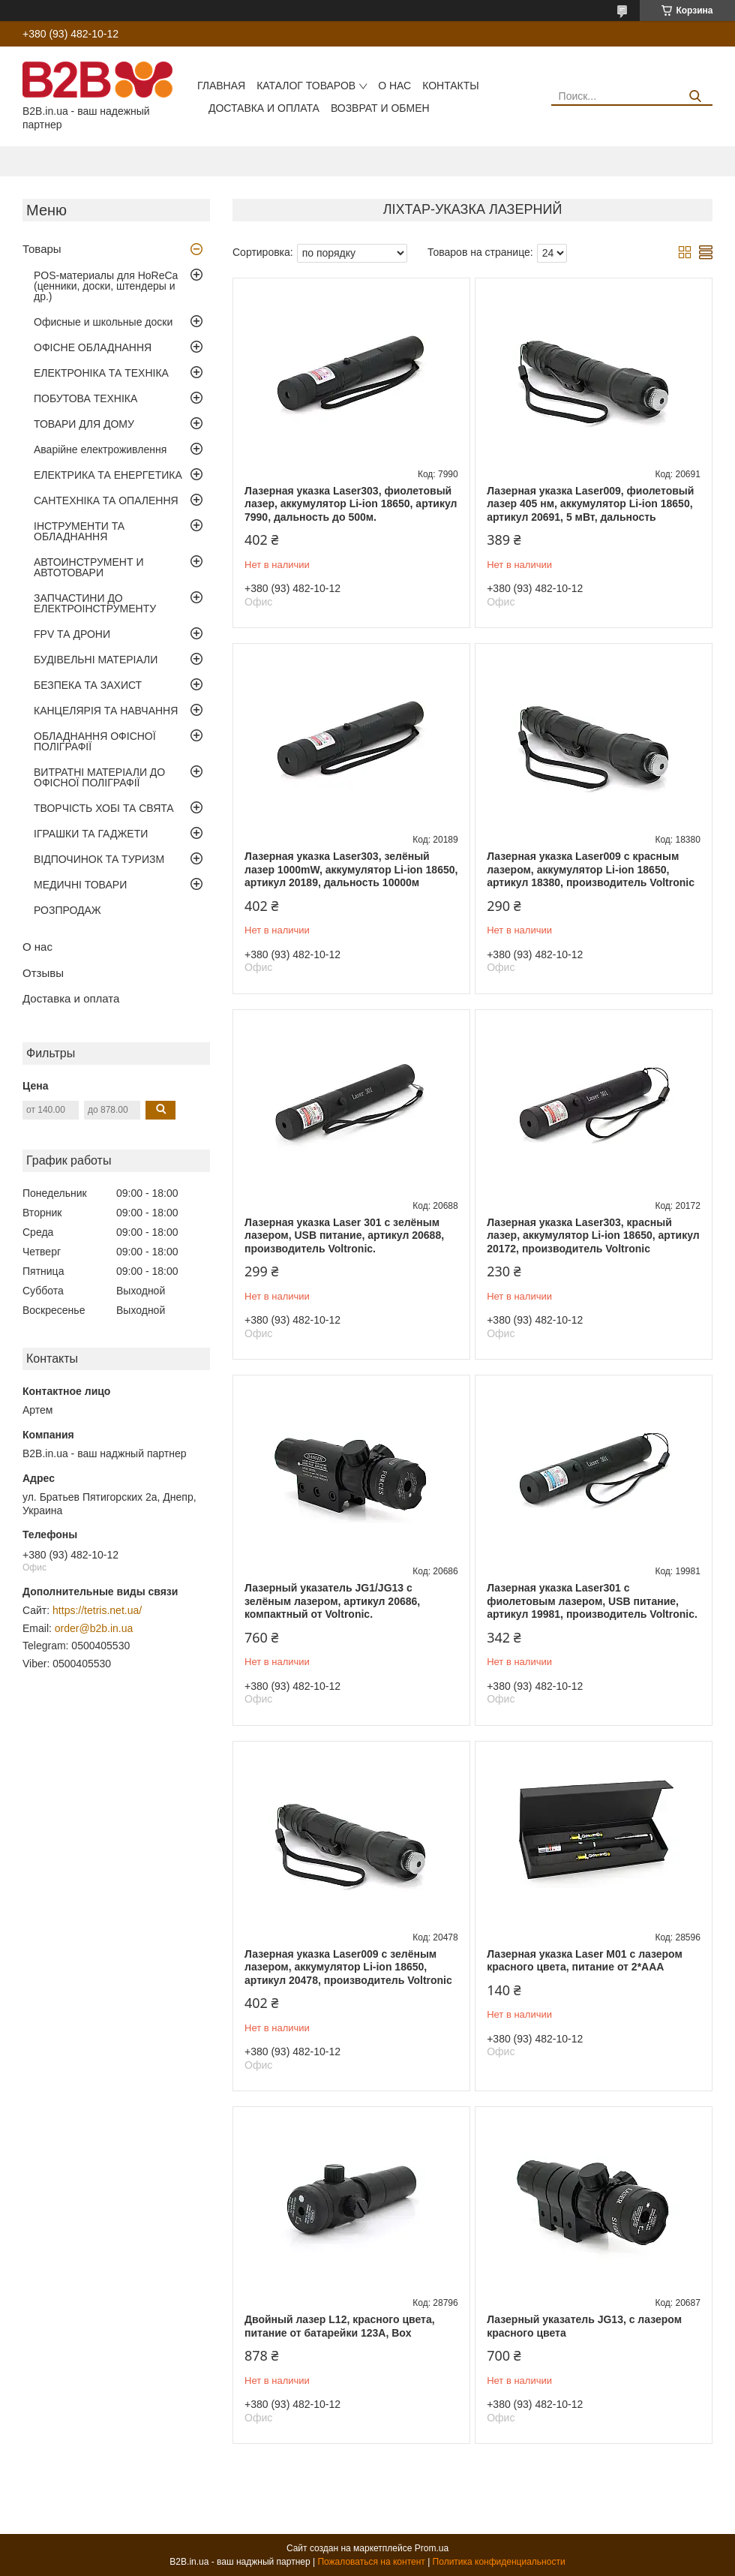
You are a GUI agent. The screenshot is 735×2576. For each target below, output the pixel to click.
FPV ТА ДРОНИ (72, 634)
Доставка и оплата (264, 108)
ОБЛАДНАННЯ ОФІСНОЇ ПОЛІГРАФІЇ (95, 741)
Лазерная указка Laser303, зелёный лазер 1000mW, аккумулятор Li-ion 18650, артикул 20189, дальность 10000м (351, 869)
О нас (394, 86)
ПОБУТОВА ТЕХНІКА (85, 398)
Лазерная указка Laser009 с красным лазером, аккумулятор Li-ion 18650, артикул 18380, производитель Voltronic (590, 869)
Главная (221, 86)
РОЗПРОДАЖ (67, 910)
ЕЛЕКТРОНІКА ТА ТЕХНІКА (101, 373)
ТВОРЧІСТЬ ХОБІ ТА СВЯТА (104, 808)
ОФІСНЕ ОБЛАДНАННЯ (93, 347)
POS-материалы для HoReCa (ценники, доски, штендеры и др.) (106, 285)
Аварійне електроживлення (100, 449)
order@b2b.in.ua (94, 1628)
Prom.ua (431, 2548)
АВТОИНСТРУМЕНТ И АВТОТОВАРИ (88, 567)
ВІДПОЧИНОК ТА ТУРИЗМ (99, 859)
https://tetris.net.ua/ (97, 1610)
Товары (42, 248)
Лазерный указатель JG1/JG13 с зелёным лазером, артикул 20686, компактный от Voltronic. (332, 1601)
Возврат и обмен (380, 108)
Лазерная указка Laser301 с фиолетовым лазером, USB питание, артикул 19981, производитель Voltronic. (592, 1601)
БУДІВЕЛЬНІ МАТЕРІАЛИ (96, 660)
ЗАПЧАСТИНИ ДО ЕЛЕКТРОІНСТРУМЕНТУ (95, 603)
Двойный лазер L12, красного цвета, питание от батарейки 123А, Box (339, 2326)
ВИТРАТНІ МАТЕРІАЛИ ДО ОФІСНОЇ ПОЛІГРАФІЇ (99, 777)
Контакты (450, 86)
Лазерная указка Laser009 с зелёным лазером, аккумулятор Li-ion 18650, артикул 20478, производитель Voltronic (348, 1967)
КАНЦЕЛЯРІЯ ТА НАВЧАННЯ (106, 711)
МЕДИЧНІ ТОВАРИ (80, 885)
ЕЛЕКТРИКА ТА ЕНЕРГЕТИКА (108, 475)
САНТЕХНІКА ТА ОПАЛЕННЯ (106, 500)
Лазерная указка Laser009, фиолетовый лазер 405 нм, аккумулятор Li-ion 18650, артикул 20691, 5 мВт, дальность (590, 504)
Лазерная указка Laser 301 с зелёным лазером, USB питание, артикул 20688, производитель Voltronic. (344, 1235)
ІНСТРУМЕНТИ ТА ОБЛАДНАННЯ (79, 531)
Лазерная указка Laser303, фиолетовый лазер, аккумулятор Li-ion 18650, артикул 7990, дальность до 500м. (350, 504)
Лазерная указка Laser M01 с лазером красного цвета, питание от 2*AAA (584, 1960)
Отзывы (43, 972)
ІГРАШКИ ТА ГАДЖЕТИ (91, 834)
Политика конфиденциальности (499, 2561)
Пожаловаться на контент (370, 2561)
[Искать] (695, 96)
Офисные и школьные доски (103, 322)
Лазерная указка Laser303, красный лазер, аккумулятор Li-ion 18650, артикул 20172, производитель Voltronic (593, 1235)
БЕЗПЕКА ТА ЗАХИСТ (88, 685)
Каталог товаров (306, 86)
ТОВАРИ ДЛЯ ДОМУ (84, 424)
